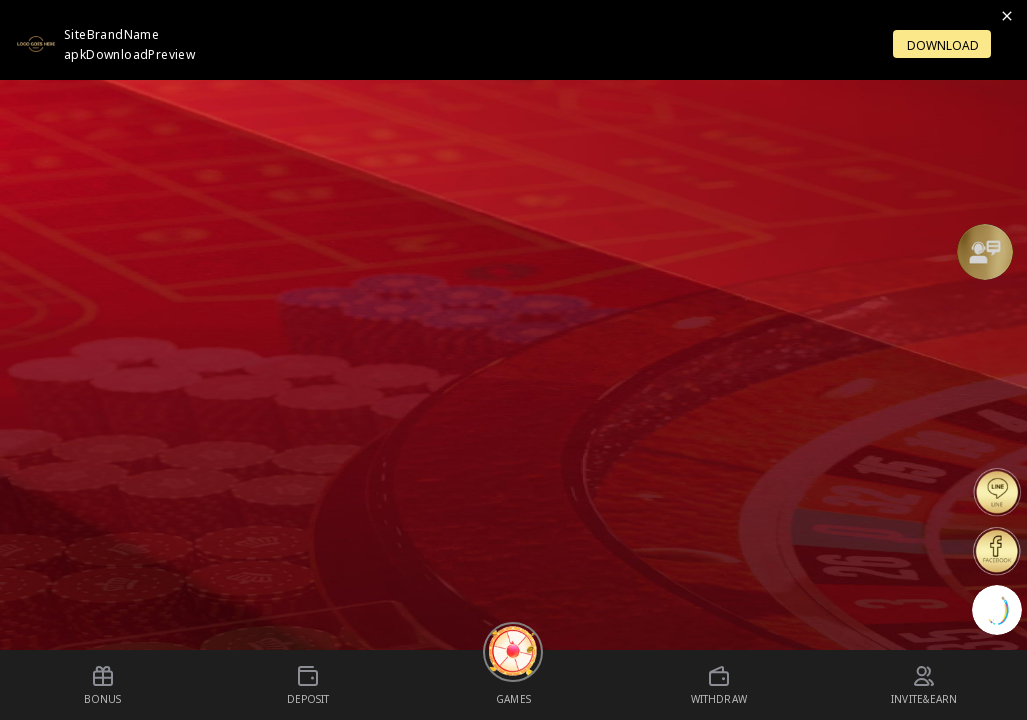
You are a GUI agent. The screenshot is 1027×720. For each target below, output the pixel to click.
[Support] (985, 252)
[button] (985, 252)
